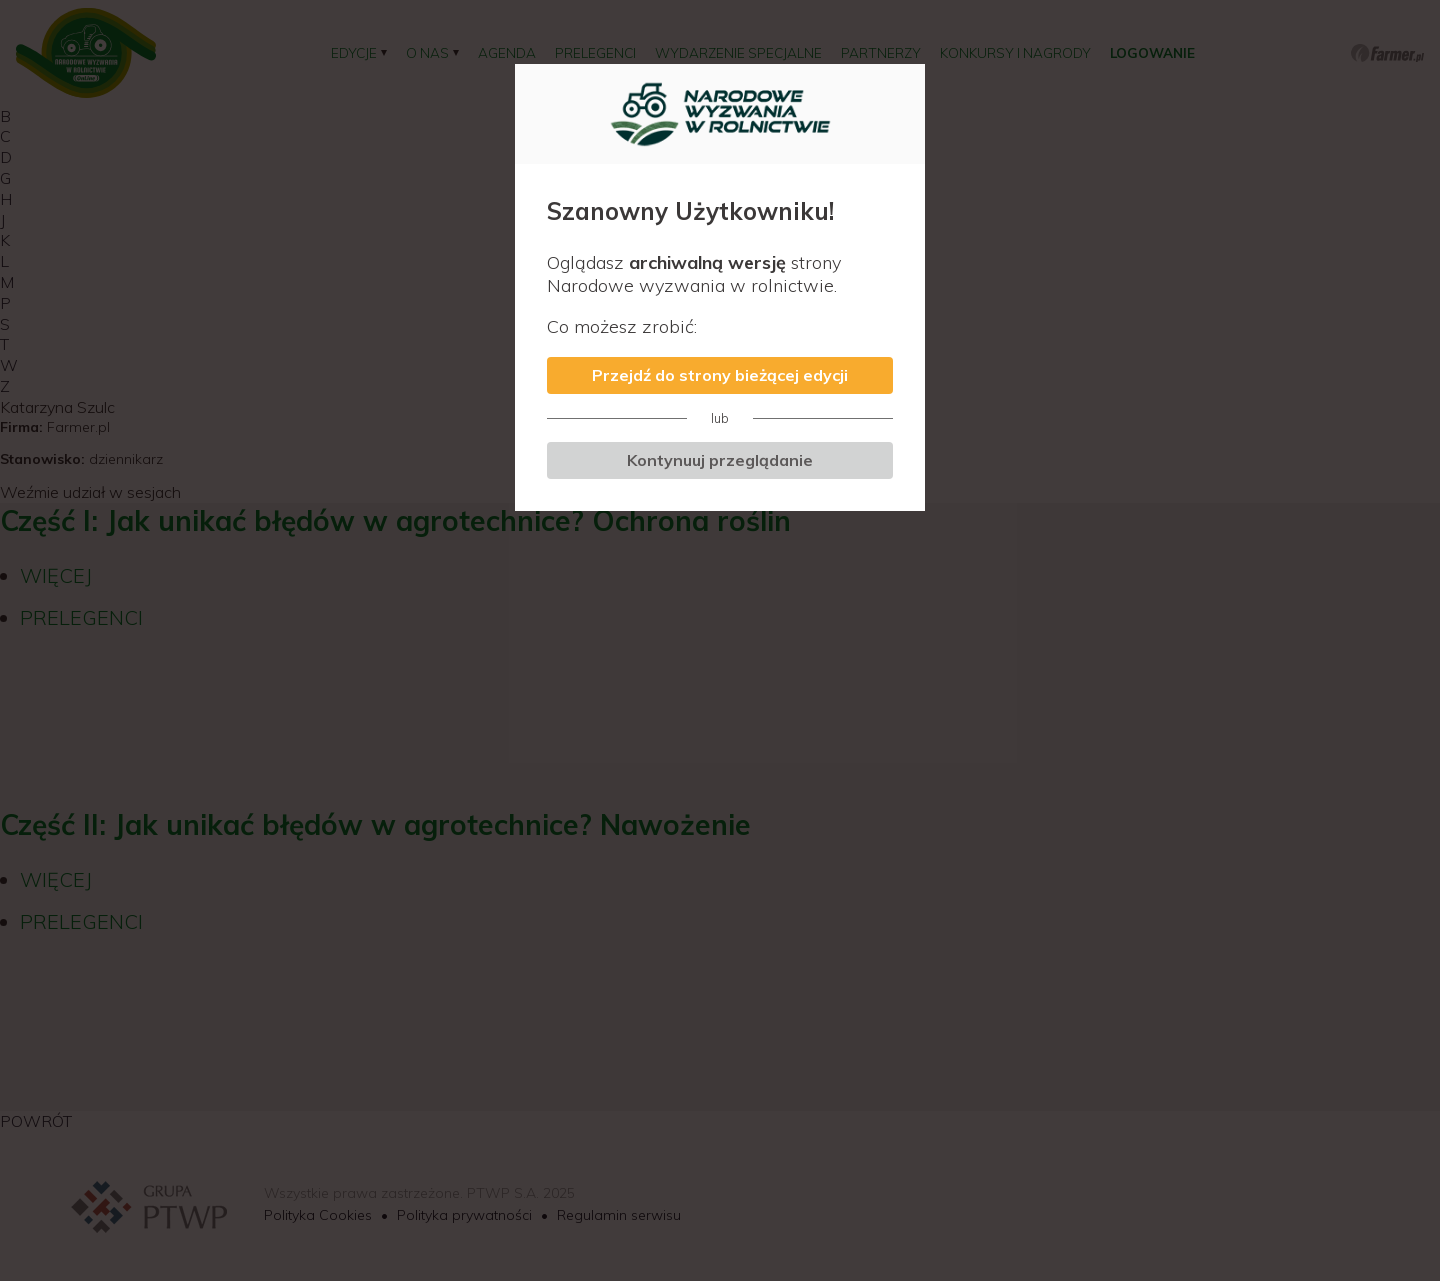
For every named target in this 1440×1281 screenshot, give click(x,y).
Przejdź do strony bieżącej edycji (720, 375)
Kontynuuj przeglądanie (720, 460)
